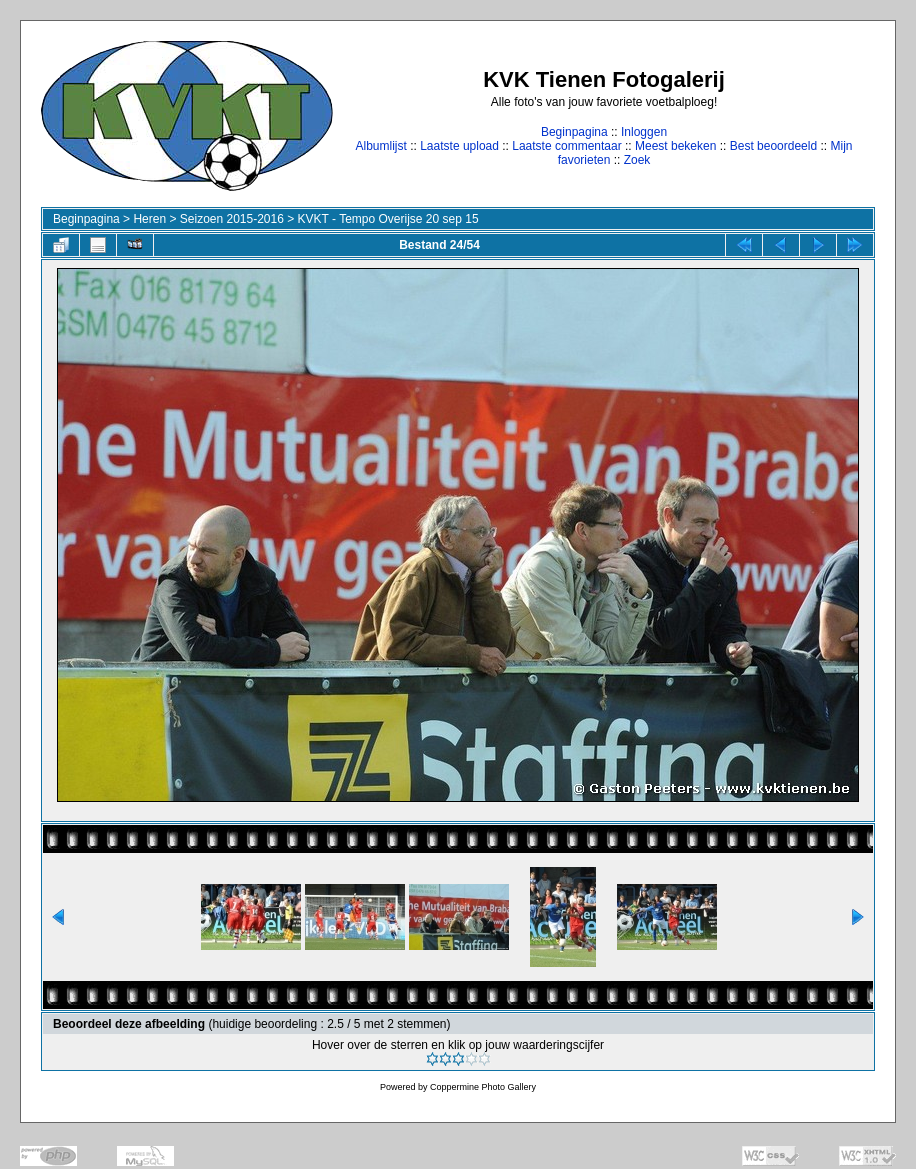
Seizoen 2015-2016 (232, 219)
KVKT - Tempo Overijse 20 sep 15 (388, 219)
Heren (149, 219)
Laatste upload (459, 146)
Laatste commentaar (566, 146)
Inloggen (644, 132)
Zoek (637, 160)
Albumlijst (380, 146)
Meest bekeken (675, 146)
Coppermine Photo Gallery (483, 1087)
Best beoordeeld (773, 146)
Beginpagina (574, 132)
